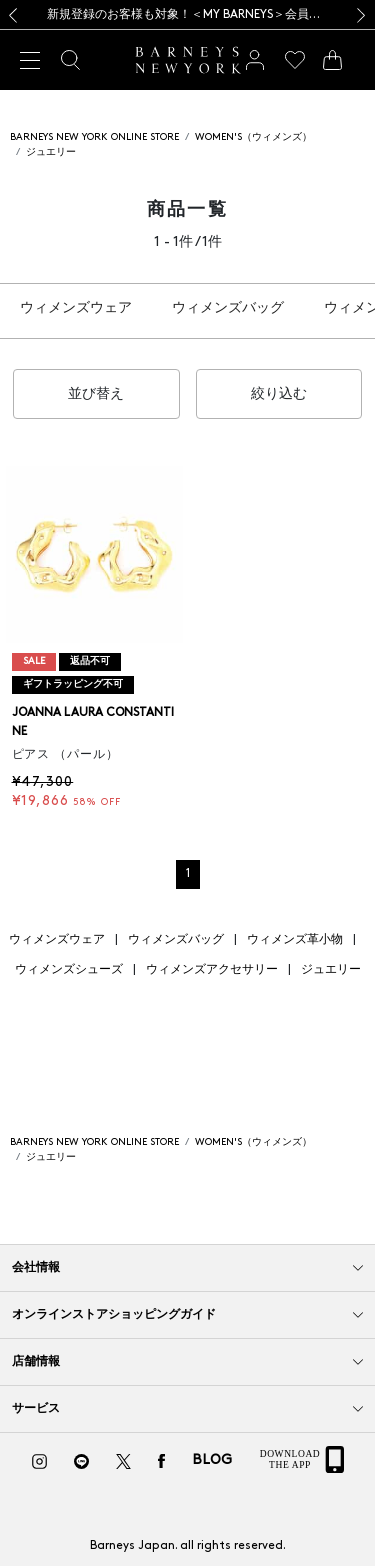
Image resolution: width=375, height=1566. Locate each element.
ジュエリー (51, 152)
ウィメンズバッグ (228, 308)
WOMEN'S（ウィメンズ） (253, 137)
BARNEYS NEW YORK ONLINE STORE (94, 137)
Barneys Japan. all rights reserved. (188, 1546)
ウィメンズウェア (76, 308)
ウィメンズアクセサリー (212, 970)
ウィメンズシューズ (69, 970)
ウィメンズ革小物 (295, 940)
